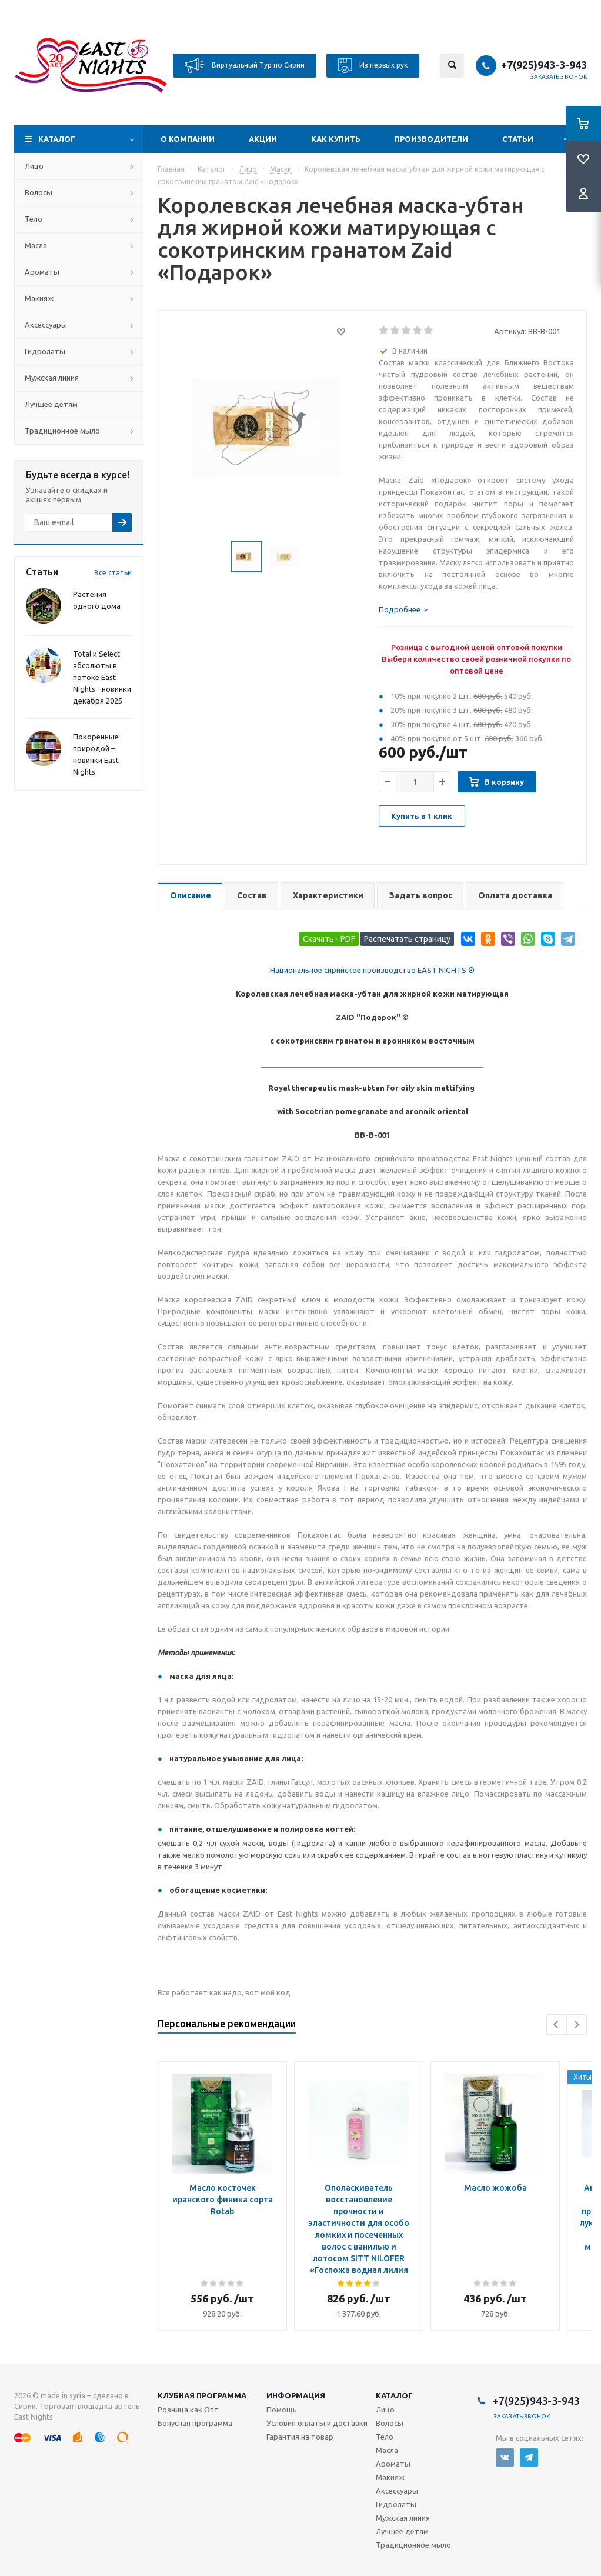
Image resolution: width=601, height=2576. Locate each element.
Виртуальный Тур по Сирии (245, 65)
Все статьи (113, 572)
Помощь (281, 2409)
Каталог (56, 139)
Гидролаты (45, 351)
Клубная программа (202, 2395)
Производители (431, 139)
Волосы (38, 192)
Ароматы (42, 272)
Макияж (39, 298)
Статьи (517, 139)
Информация (295, 2395)
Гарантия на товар (299, 2436)
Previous (556, 2024)
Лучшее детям (51, 404)
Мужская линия (52, 378)
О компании (188, 139)
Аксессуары (46, 325)
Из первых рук (373, 65)
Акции (263, 139)
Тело (33, 219)
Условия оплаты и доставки (317, 2423)
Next (576, 2024)
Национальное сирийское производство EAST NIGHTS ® (372, 970)
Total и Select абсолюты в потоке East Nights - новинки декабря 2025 (102, 677)
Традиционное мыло (62, 430)
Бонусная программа (195, 2423)
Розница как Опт (188, 2409)
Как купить (335, 139)
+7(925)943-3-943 (544, 64)
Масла (36, 245)
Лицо (34, 166)
